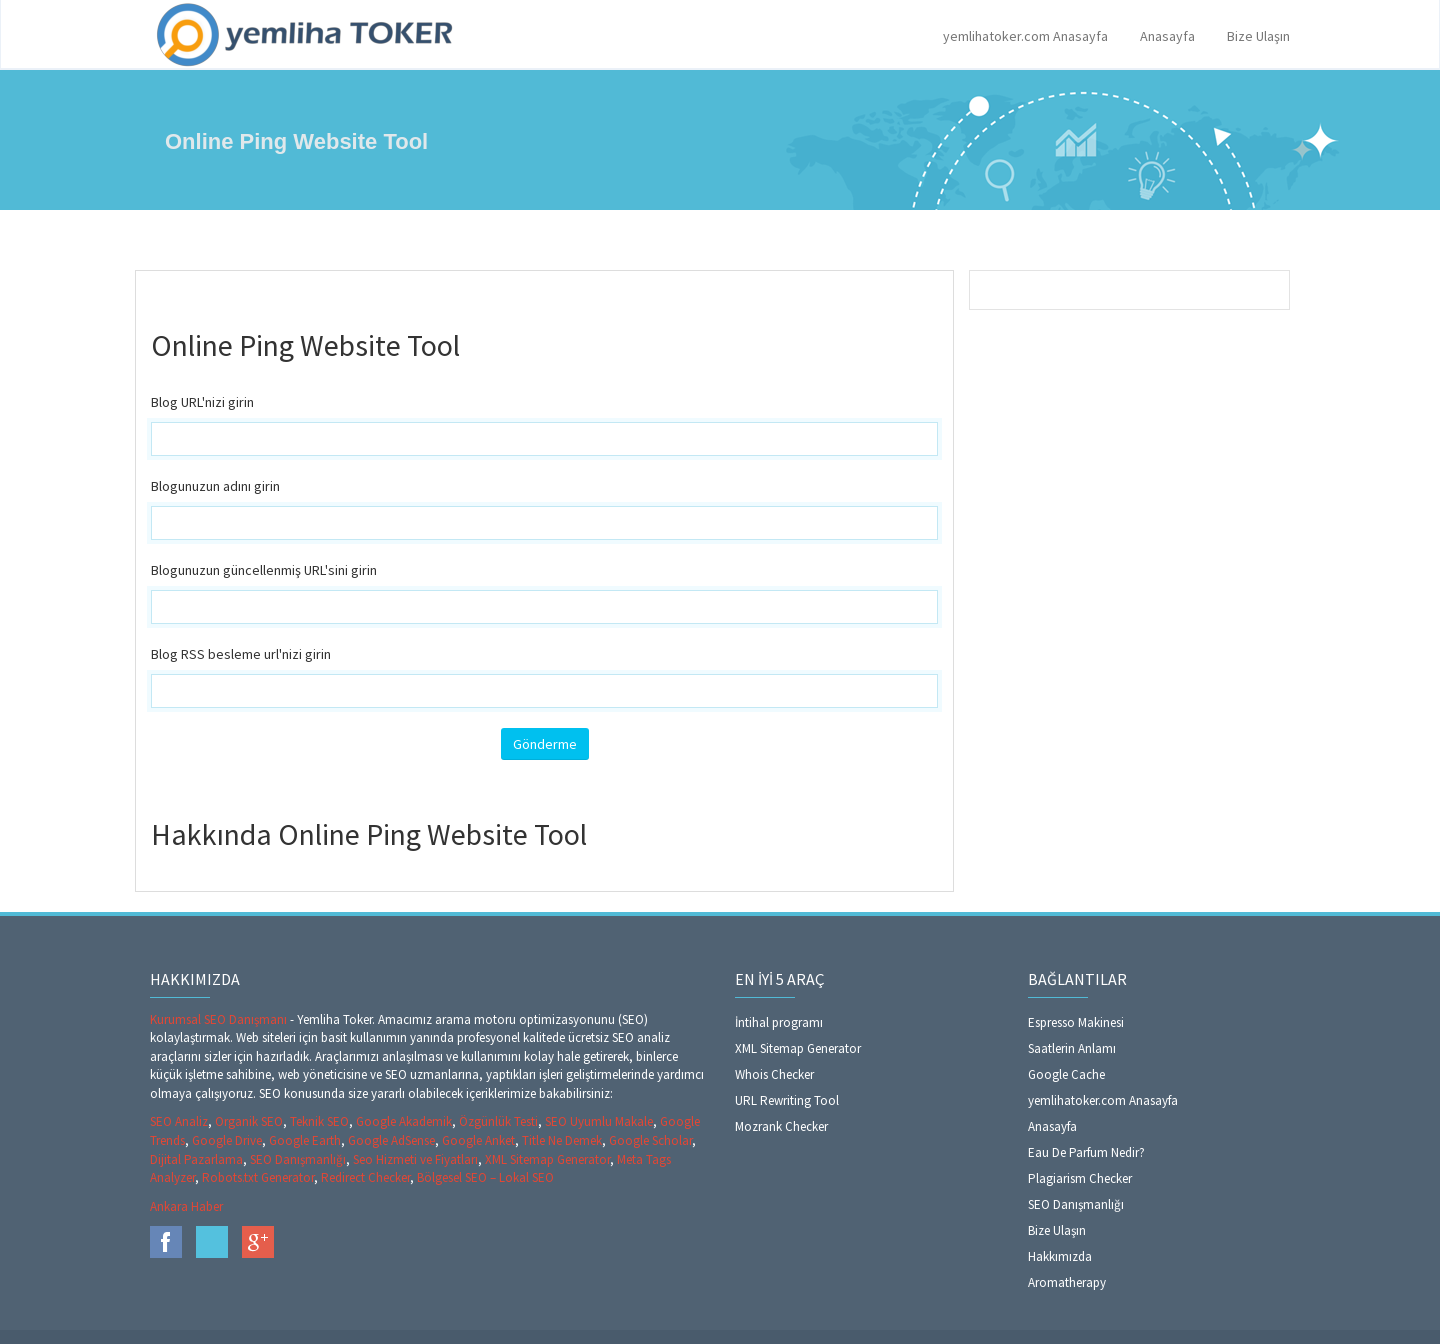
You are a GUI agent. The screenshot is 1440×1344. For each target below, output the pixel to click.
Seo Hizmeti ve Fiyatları (415, 1159)
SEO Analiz (179, 1121)
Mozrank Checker (781, 1126)
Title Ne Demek (562, 1140)
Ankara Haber (186, 1206)
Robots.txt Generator (258, 1177)
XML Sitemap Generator (547, 1159)
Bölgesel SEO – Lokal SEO (485, 1177)
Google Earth (305, 1140)
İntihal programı (779, 1022)
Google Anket (478, 1140)
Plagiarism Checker (1080, 1178)
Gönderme (545, 744)
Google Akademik (404, 1121)
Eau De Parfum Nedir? (1086, 1152)
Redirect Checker (365, 1177)
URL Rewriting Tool (787, 1100)
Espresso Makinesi (1076, 1022)
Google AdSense (391, 1140)
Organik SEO (249, 1121)
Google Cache (1066, 1074)
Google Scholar (650, 1140)
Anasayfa (1167, 36)
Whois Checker (774, 1074)
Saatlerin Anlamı (1072, 1048)
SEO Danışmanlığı (298, 1159)
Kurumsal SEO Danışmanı (220, 1019)
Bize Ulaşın (1258, 36)
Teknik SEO (319, 1121)
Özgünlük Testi (498, 1121)
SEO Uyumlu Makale (599, 1121)
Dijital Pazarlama (196, 1159)
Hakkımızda (1060, 1256)
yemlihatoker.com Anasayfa (1025, 36)
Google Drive (227, 1140)
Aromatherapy (1067, 1282)
